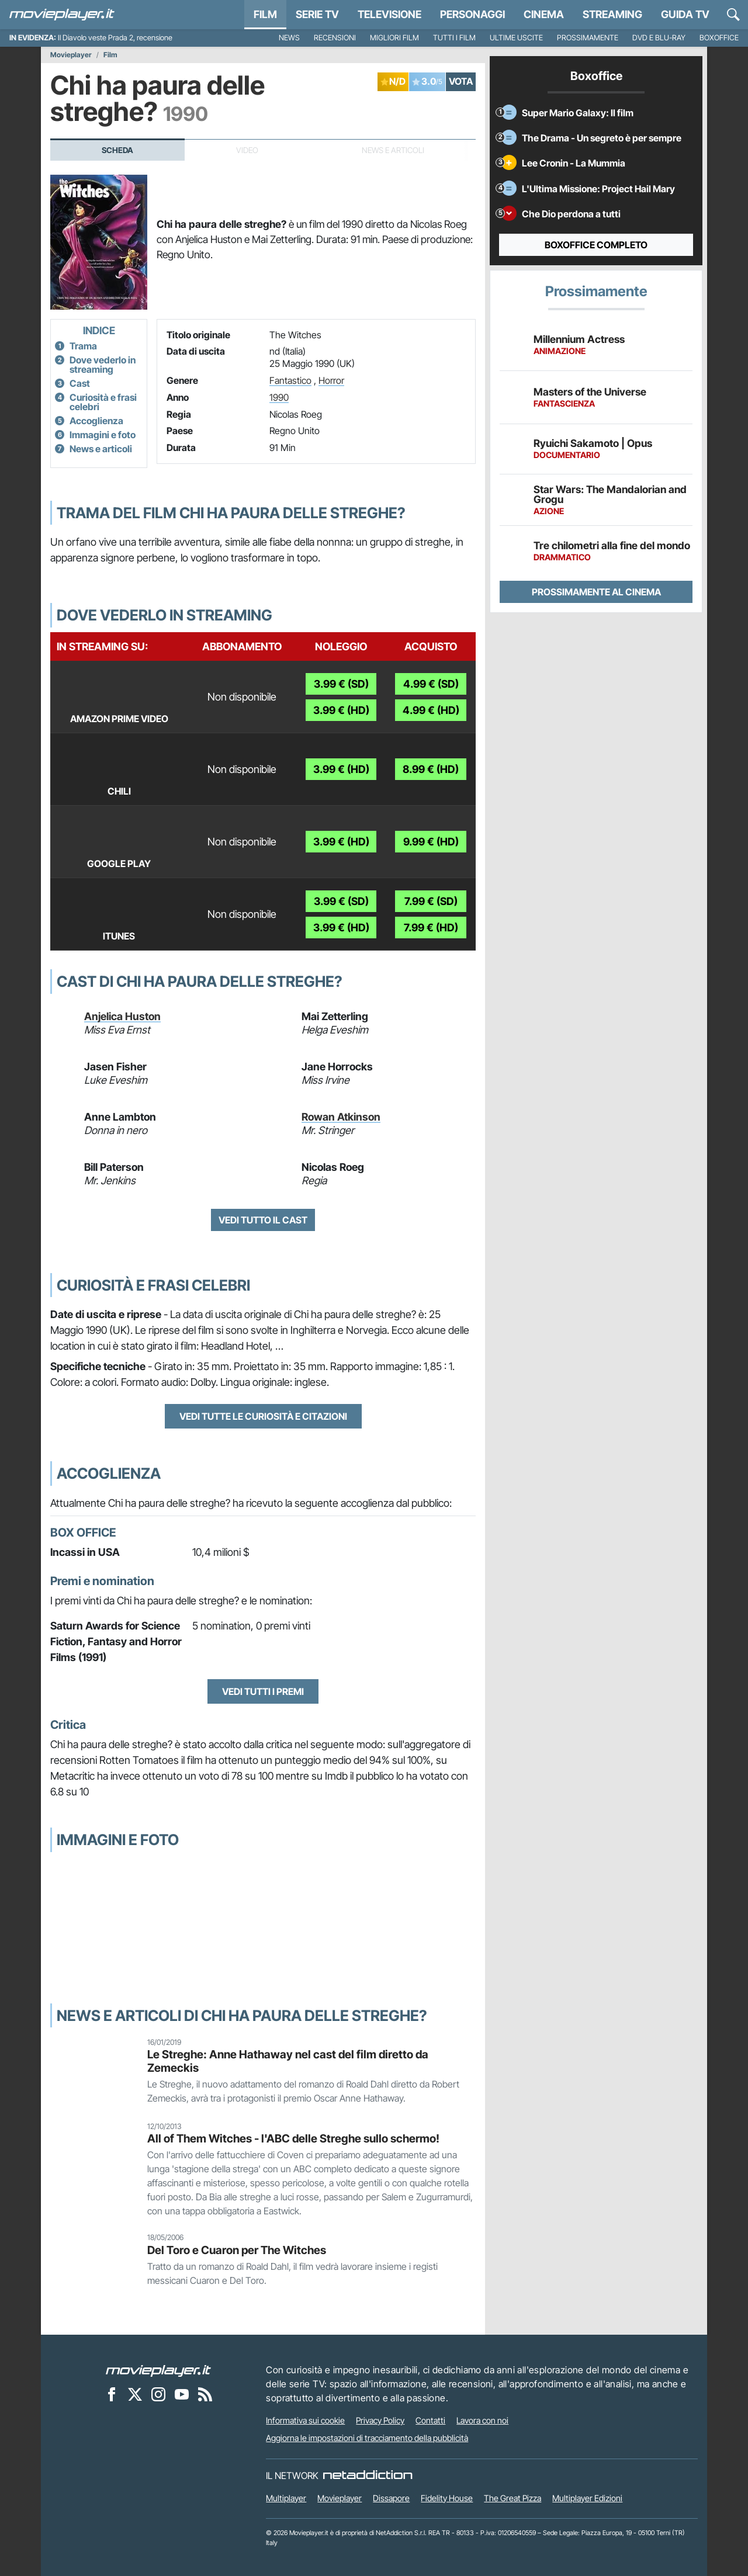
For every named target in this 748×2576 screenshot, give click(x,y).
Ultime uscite (516, 37)
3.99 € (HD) (341, 710)
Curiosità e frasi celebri (103, 401)
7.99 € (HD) (431, 927)
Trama (83, 346)
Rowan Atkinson (341, 1117)
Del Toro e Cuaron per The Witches (236, 2250)
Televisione (389, 14)
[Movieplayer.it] (62, 14)
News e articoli (101, 449)
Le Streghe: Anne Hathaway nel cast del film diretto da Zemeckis (287, 2061)
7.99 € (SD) (431, 901)
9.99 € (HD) (431, 841)
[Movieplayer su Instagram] (158, 2393)
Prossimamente (587, 37)
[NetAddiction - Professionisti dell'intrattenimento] (367, 2475)
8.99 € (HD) (431, 769)
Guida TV (685, 14)
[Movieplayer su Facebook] (111, 2393)
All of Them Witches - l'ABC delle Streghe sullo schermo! (293, 2138)
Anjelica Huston (122, 1016)
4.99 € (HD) (431, 710)
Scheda (117, 150)
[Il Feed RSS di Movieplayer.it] (205, 2393)
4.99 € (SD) (431, 684)
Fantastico (290, 380)
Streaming (612, 14)
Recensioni (335, 37)
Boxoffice (719, 37)
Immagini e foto (103, 435)
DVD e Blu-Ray (658, 37)
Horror (331, 380)
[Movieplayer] (158, 2370)
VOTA (461, 81)
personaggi (472, 14)
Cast (80, 383)
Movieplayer (71, 54)
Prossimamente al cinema (596, 592)
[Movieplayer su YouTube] (181, 2393)
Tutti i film (454, 37)
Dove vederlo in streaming (103, 364)
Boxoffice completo (596, 245)
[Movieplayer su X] (135, 2393)
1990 (279, 397)
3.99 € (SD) (341, 684)
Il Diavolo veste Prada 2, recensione (115, 37)
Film (265, 14)
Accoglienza (96, 421)
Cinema (544, 14)
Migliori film (394, 37)
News (289, 37)
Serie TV (317, 14)
